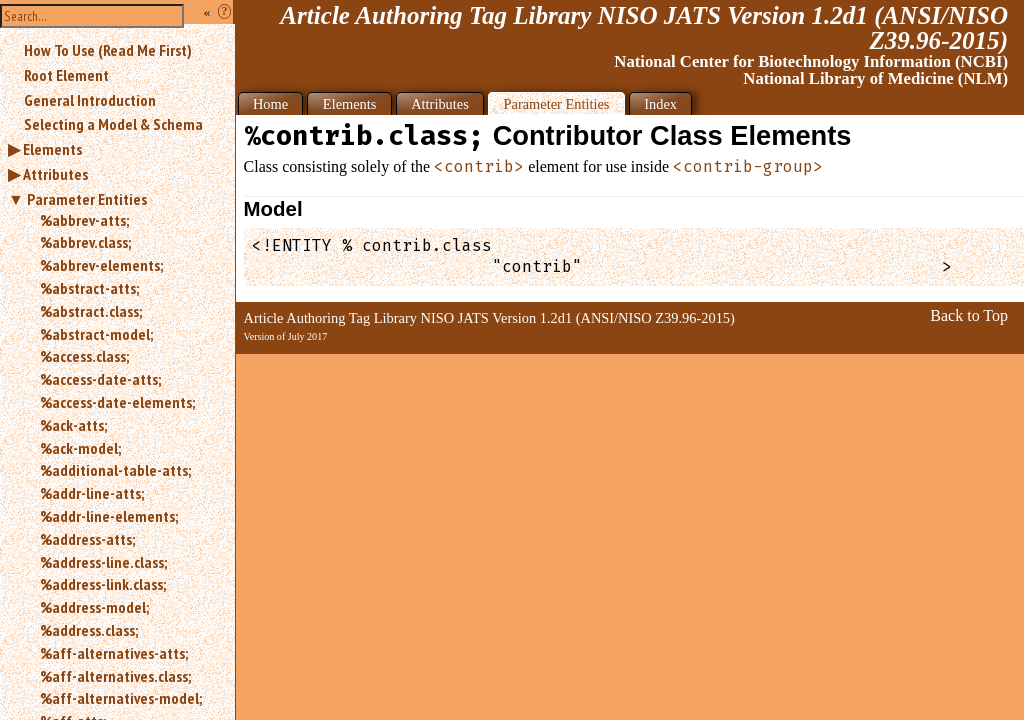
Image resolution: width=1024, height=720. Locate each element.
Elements (52, 149)
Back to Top (969, 315)
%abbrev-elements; (101, 265)
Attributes (55, 174)
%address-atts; (87, 539)
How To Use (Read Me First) (108, 50)
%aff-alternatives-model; (121, 698)
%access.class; (84, 356)
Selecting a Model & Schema (113, 124)
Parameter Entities (87, 199)
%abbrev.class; (85, 242)
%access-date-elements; (117, 402)
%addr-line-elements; (109, 516)
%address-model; (94, 607)
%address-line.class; (103, 562)
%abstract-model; (96, 334)
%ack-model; (80, 448)
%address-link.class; (103, 584)
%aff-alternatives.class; (115, 676)
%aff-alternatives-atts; (114, 653)
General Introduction (90, 100)
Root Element (66, 75)
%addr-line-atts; (92, 493)
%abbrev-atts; (84, 220)
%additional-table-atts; (115, 470)
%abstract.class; (91, 311)
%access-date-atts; (100, 379)
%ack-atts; (73, 425)
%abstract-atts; (89, 288)
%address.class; (89, 630)
